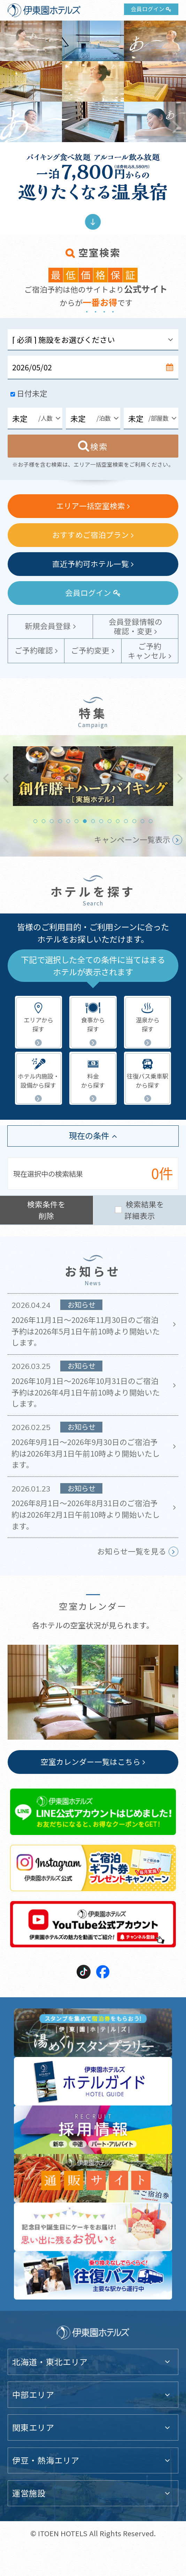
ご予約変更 (90, 650)
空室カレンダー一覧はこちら (90, 1761)
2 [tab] (44, 821)
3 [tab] (52, 821)
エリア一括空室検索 (90, 505)
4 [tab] (60, 821)
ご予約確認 (34, 650)
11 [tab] (118, 821)
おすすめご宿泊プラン (90, 534)
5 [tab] (68, 821)
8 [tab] (93, 821)
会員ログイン (147, 9)
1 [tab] (35, 821)
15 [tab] (151, 821)
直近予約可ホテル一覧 (90, 563)
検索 (99, 446)
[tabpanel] (93, 776)
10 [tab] (109, 821)
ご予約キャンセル (147, 651)
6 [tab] (76, 821)
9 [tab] (101, 821)
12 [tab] (126, 821)
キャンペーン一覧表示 (132, 839)
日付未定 (32, 393)
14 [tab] (143, 821)
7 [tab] (85, 821)
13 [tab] (134, 821)
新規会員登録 (48, 625)
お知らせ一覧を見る (131, 1551)
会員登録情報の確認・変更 (135, 626)
